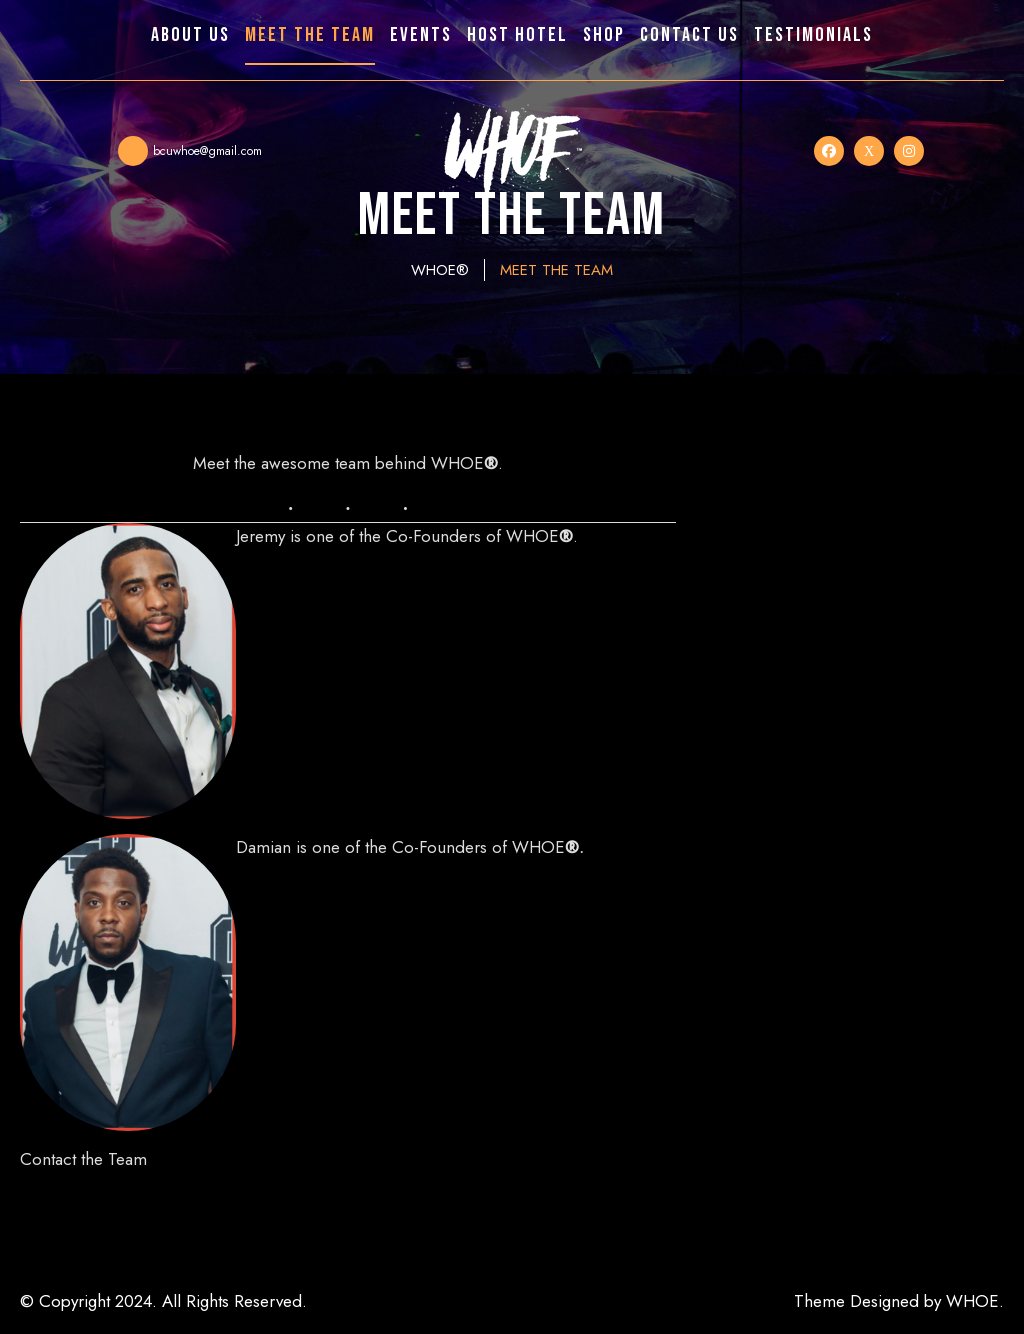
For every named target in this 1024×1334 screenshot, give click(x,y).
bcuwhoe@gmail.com (207, 151)
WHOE (972, 1301)
